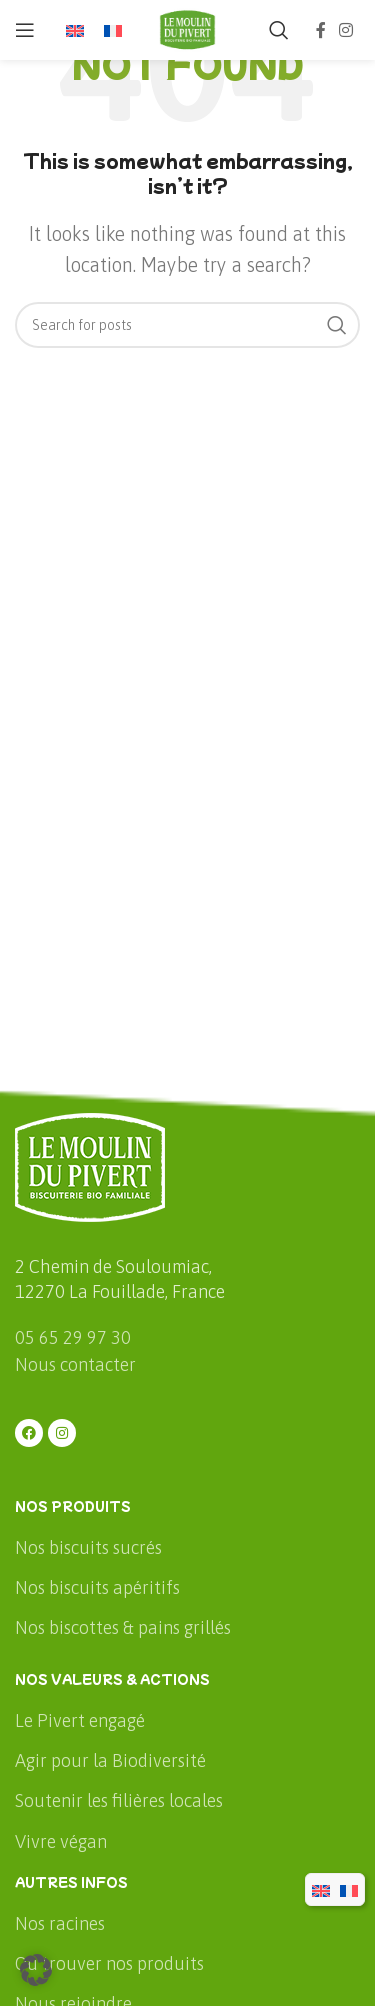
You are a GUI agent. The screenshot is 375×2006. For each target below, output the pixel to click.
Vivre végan (61, 1841)
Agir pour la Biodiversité (110, 1760)
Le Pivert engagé (80, 1720)
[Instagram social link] (346, 30)
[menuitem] (75, 30)
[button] (36, 1970)
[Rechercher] (279, 30)
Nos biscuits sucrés (88, 1547)
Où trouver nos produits (109, 1963)
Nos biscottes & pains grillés (123, 1627)
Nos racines (60, 1923)
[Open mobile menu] (25, 30)
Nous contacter (75, 1364)
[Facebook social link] (321, 30)
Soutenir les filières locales (119, 1800)
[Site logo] (188, 28)
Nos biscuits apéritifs (97, 1587)
